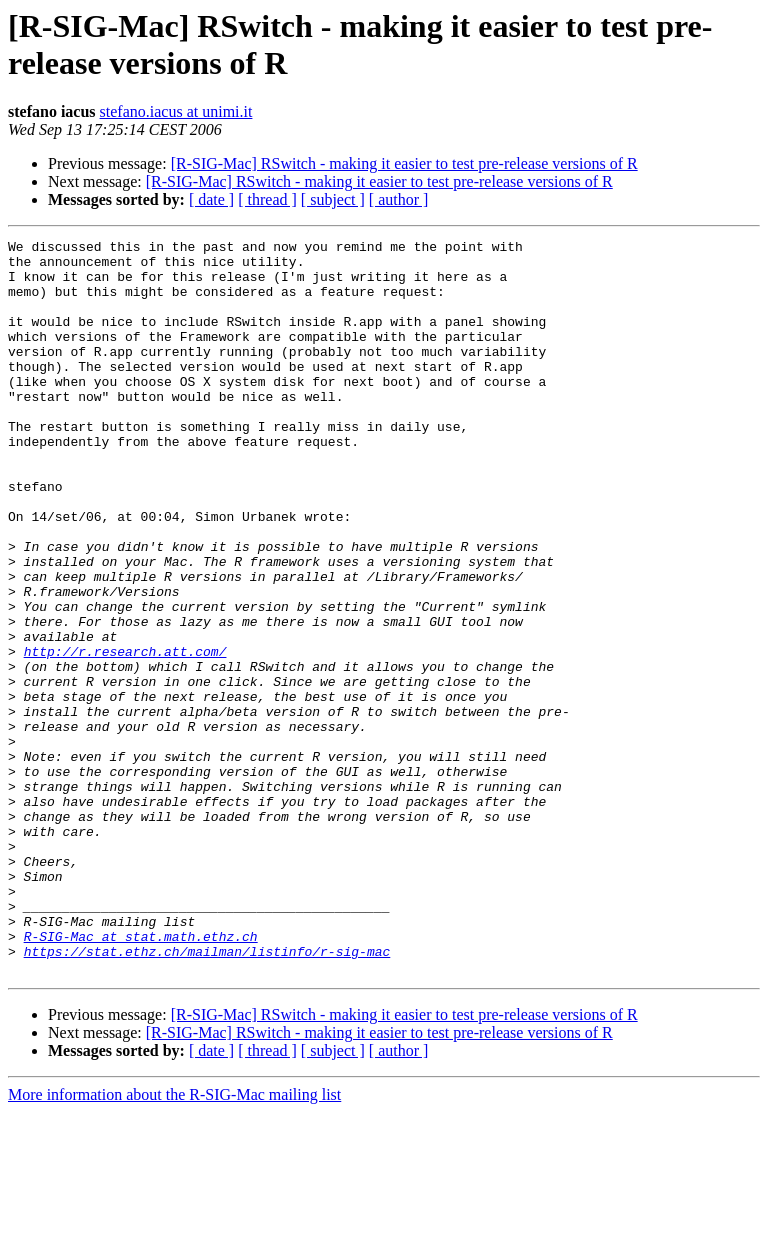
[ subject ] (333, 199)
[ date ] (211, 199)
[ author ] (399, 199)
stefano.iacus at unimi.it (176, 111)
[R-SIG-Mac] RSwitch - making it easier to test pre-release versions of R (404, 163)
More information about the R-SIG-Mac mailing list (174, 1241)
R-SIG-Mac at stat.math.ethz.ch (141, 1077)
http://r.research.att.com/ (125, 735)
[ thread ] (267, 199)
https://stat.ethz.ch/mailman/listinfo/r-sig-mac (207, 1095)
